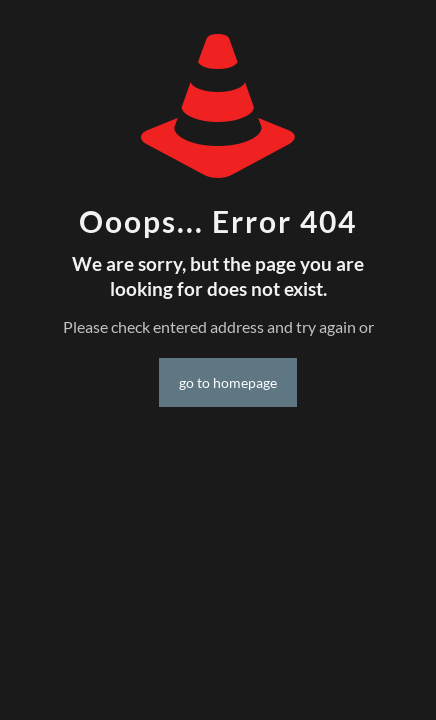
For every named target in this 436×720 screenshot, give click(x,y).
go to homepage (228, 382)
